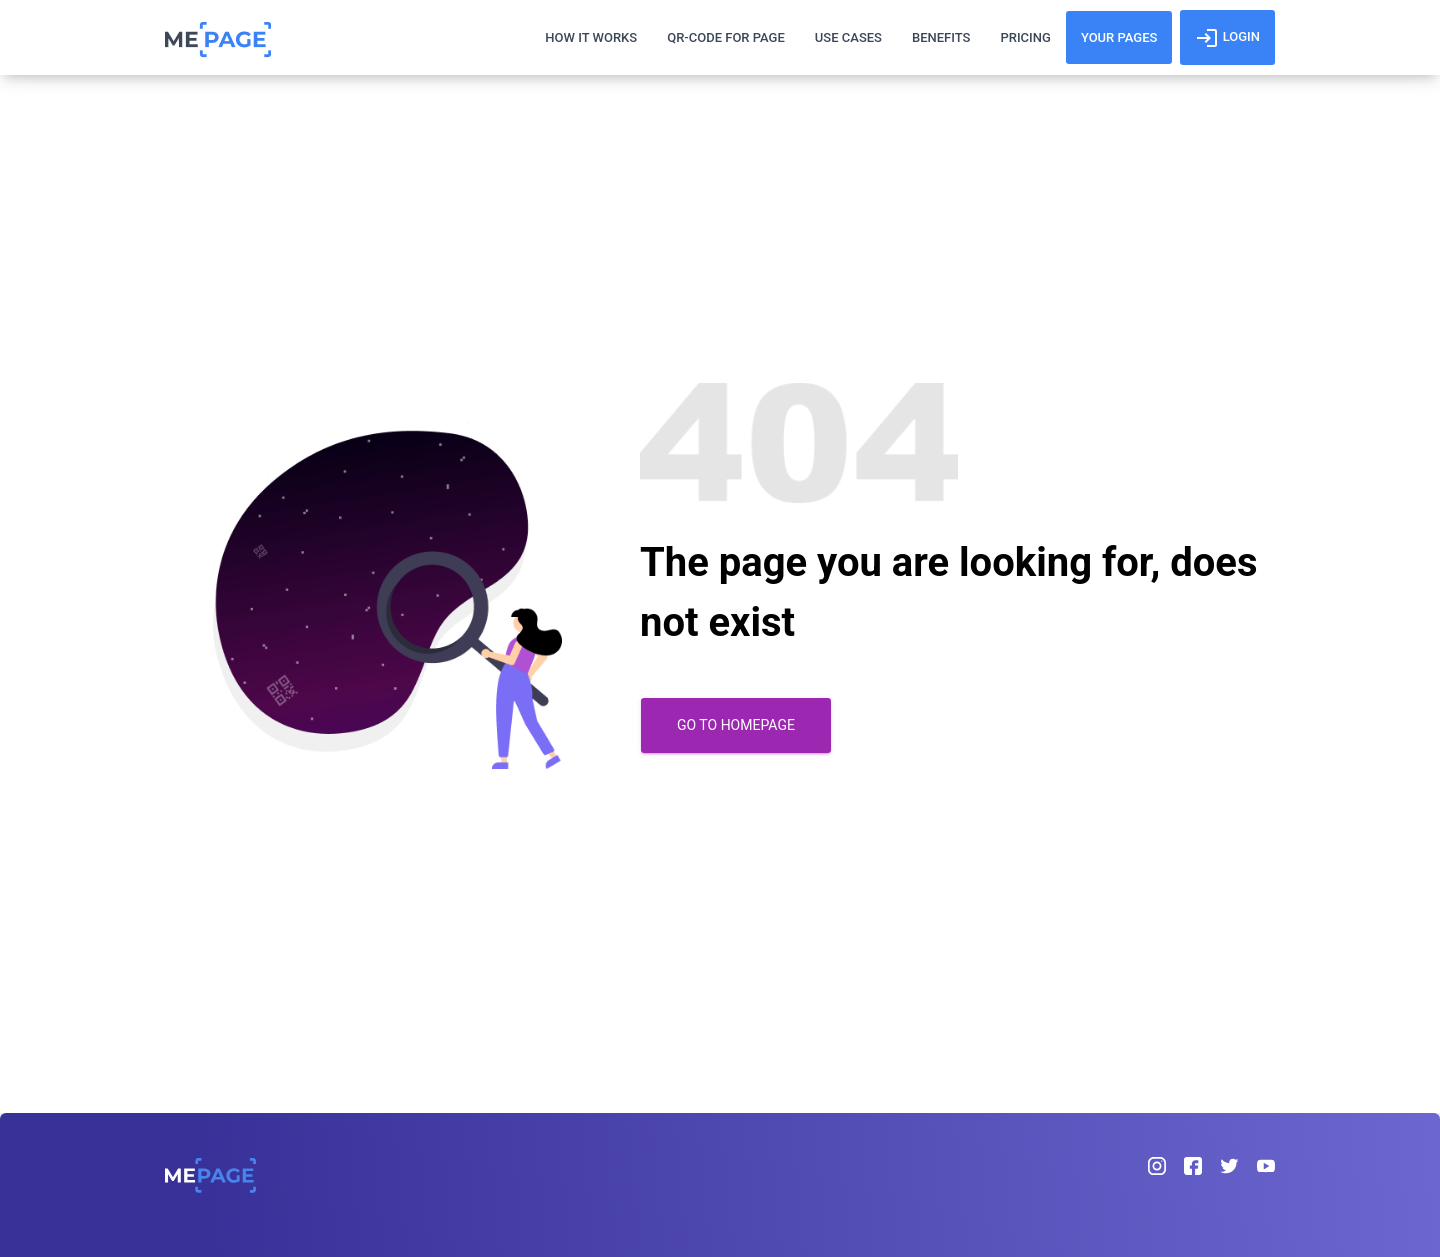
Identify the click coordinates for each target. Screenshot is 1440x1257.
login (1227, 38)
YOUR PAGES (1119, 37)
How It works (591, 37)
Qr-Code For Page (726, 37)
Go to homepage (736, 725)
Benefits (941, 37)
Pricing (1025, 37)
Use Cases (848, 37)
